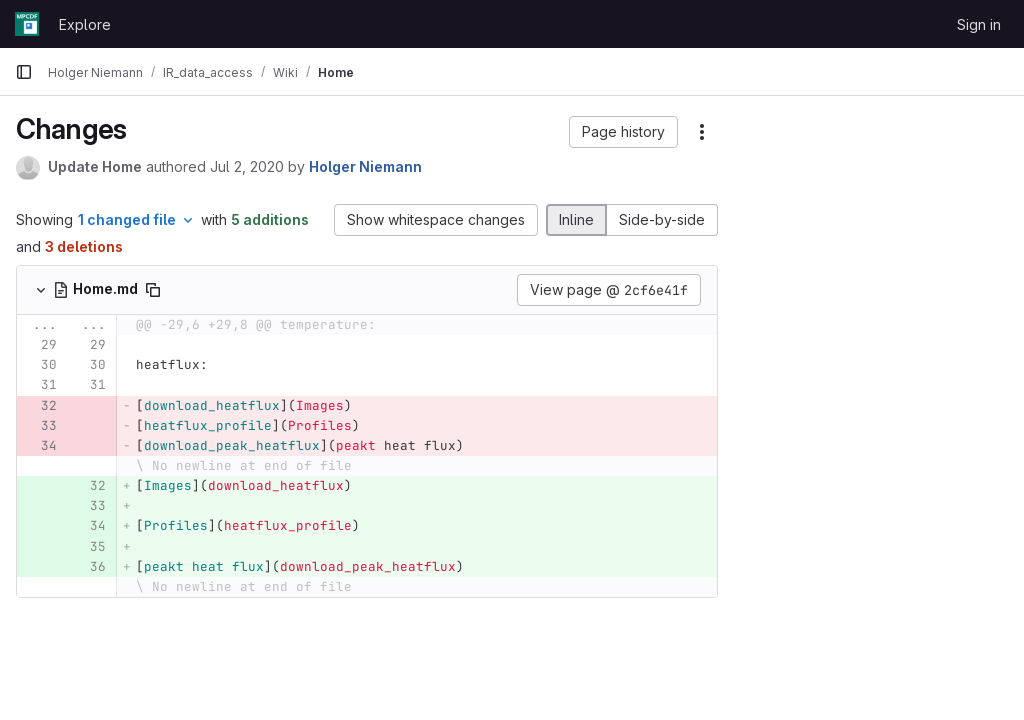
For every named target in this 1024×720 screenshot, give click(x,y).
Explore (85, 24)
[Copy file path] (153, 290)
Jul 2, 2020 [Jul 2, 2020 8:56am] (247, 166)
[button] (623, 132)
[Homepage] (27, 24)
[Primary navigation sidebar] (24, 72)
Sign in (979, 24)
